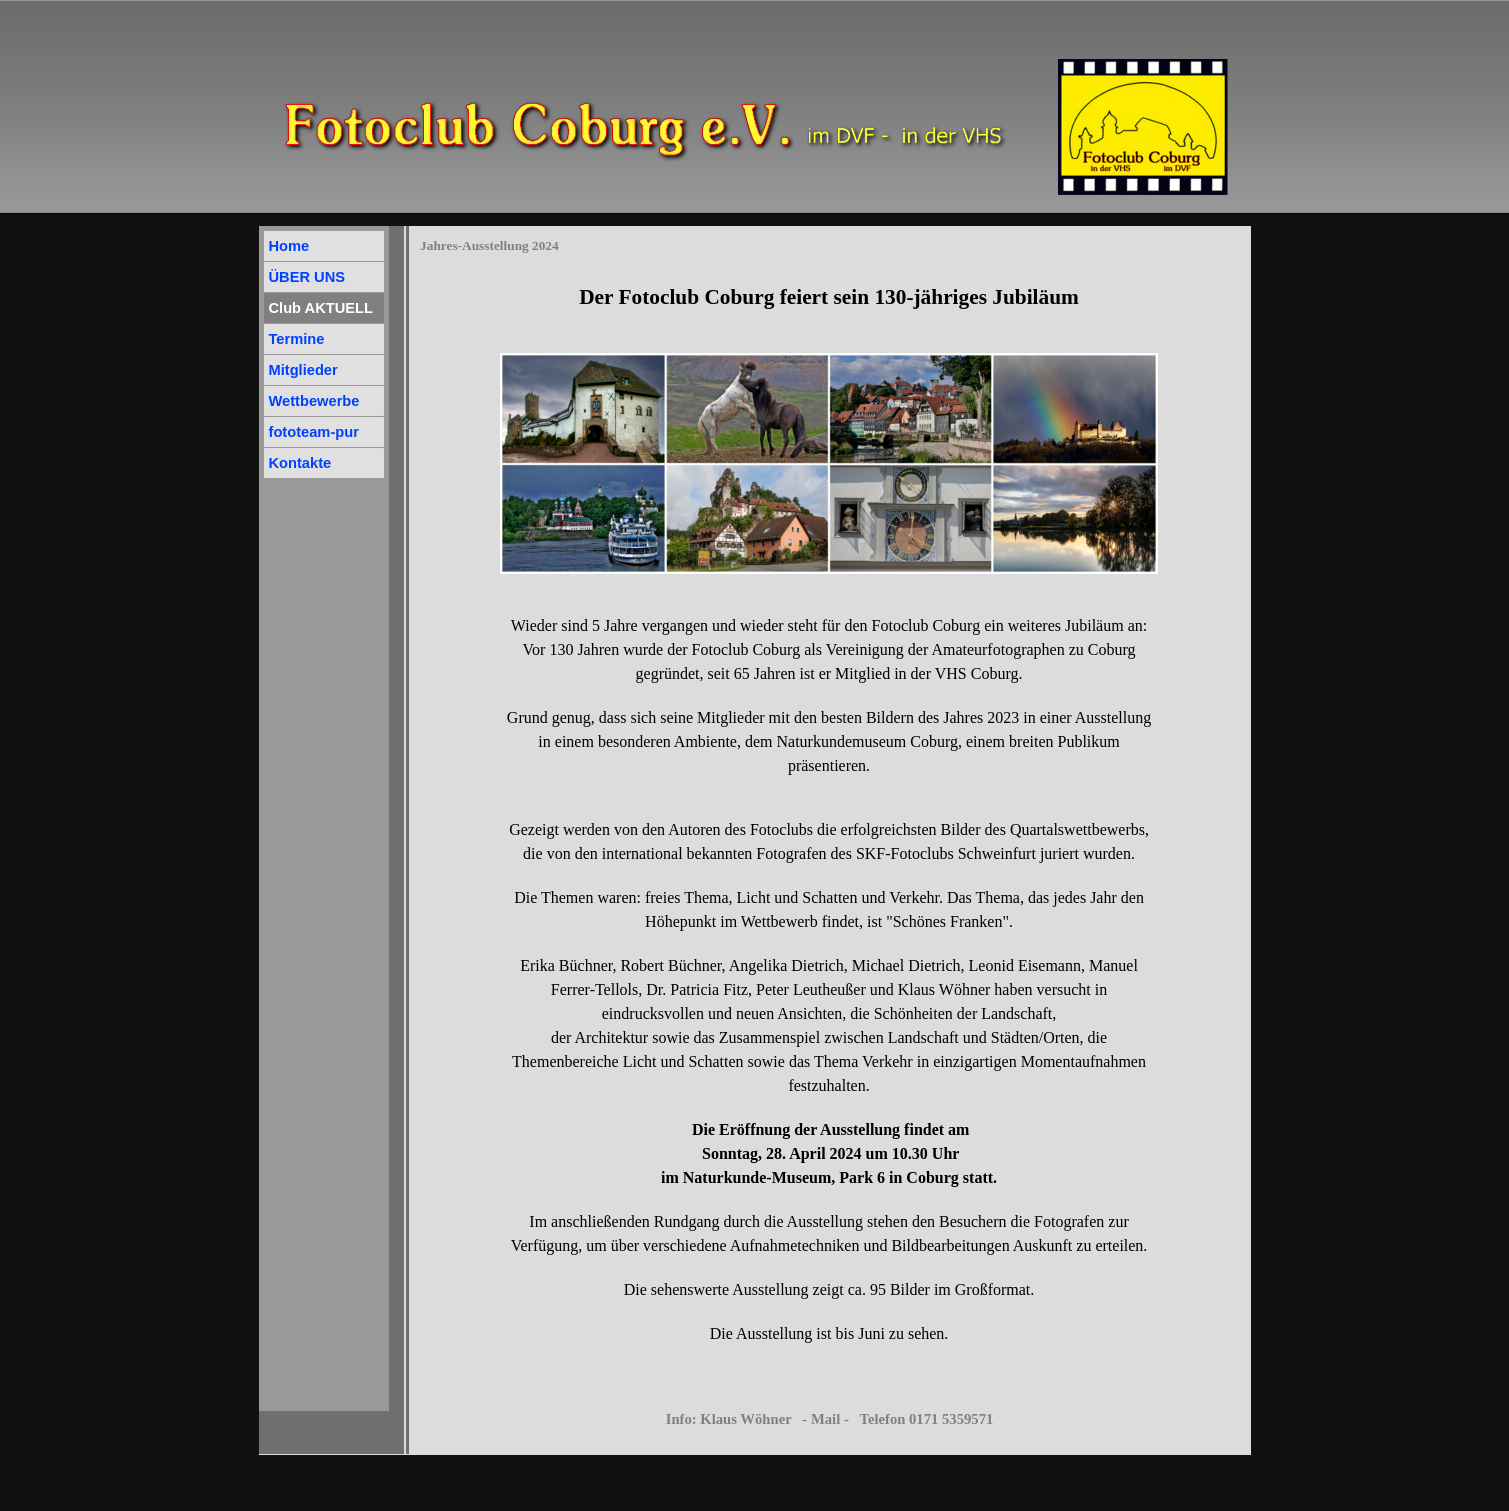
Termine (297, 339)
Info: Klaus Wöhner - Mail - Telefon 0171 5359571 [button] (830, 1419)
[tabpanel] (829, 297)
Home (289, 246)
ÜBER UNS (307, 277)
